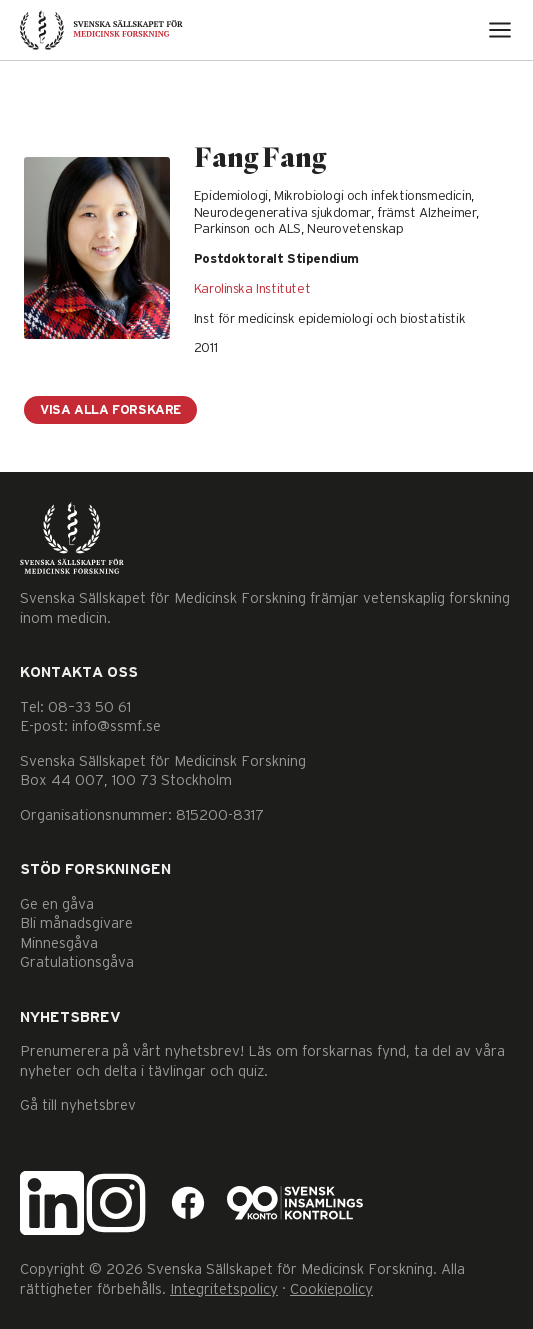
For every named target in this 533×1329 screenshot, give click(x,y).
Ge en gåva (57, 904)
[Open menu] (500, 30)
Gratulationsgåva (77, 962)
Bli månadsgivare (76, 923)
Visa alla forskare (110, 410)
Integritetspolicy (224, 1289)
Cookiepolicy (331, 1289)
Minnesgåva (59, 943)
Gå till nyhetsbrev (78, 1105)
